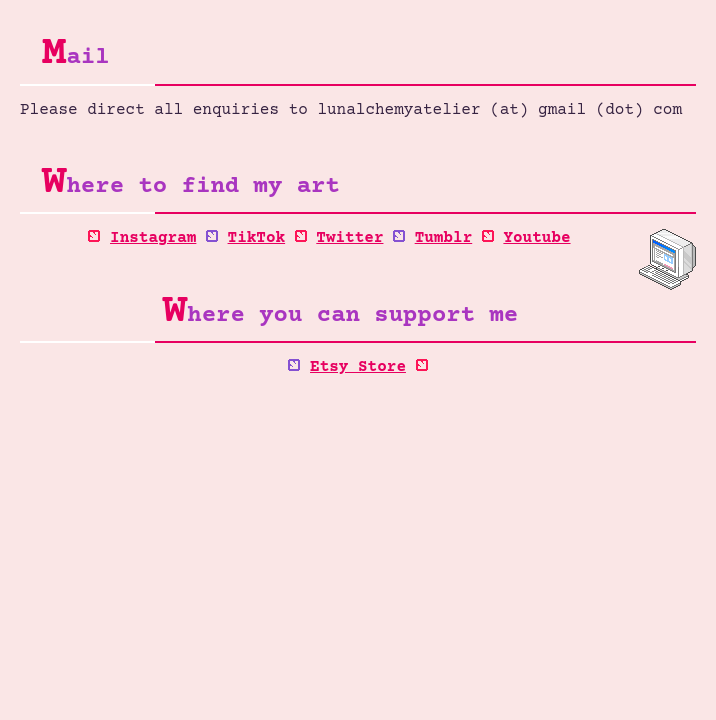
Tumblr (444, 238)
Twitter (349, 238)
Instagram (153, 238)
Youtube (536, 238)
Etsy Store (358, 367)
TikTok (257, 238)
